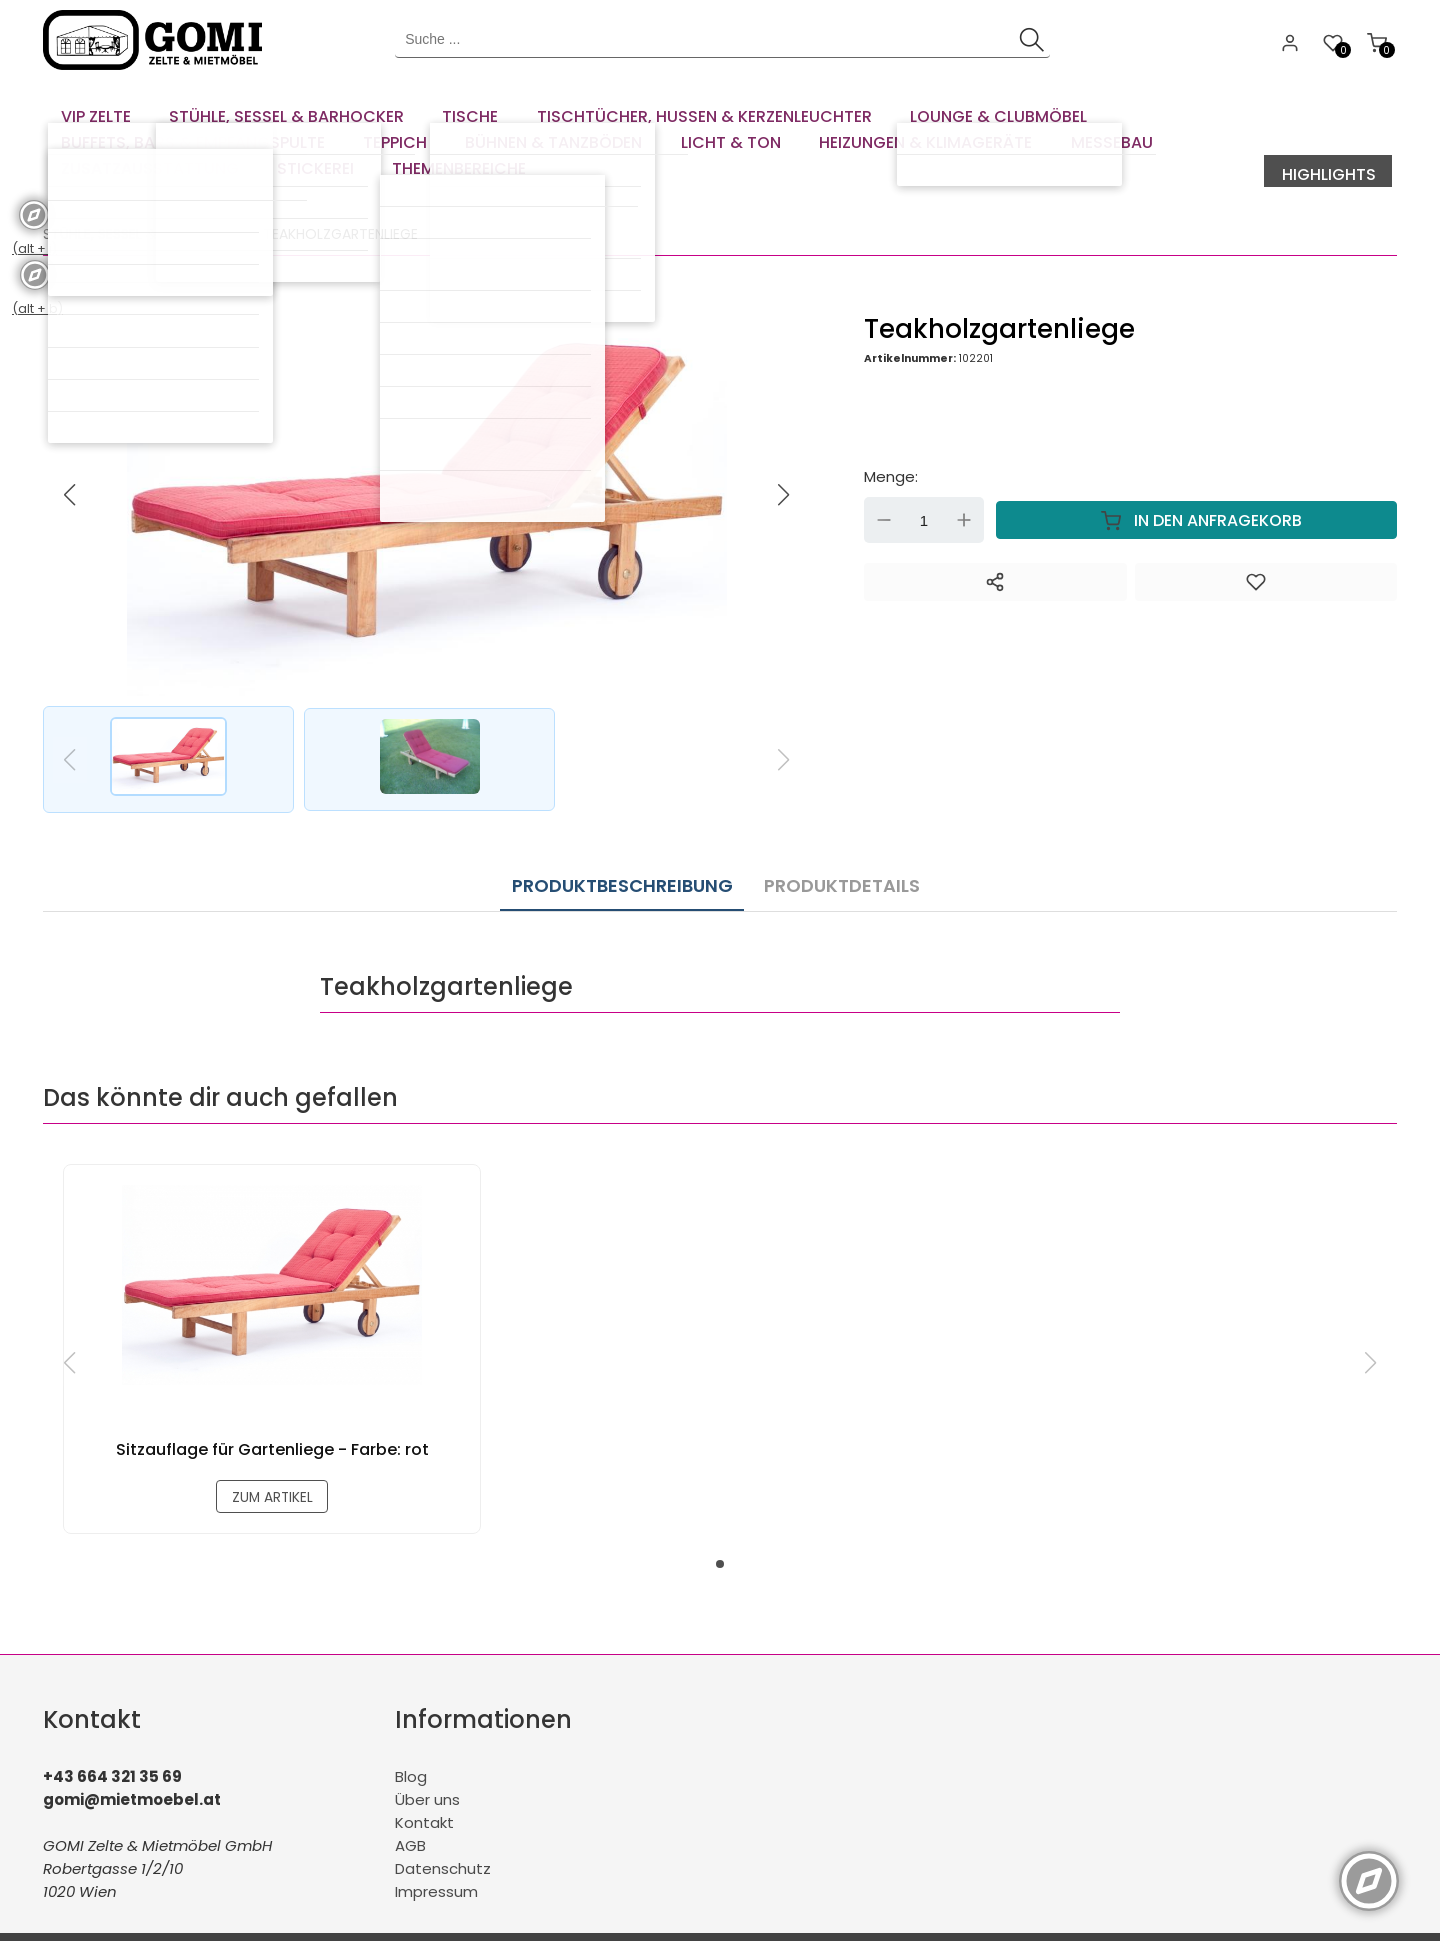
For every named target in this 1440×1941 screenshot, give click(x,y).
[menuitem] (93, 110)
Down (884, 491)
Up (964, 491)
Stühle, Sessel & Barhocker (142, 205)
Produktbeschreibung (622, 850)
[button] (784, 466)
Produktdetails (831, 850)
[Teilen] (995, 553)
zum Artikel (272, 1464)
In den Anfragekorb (1197, 491)
